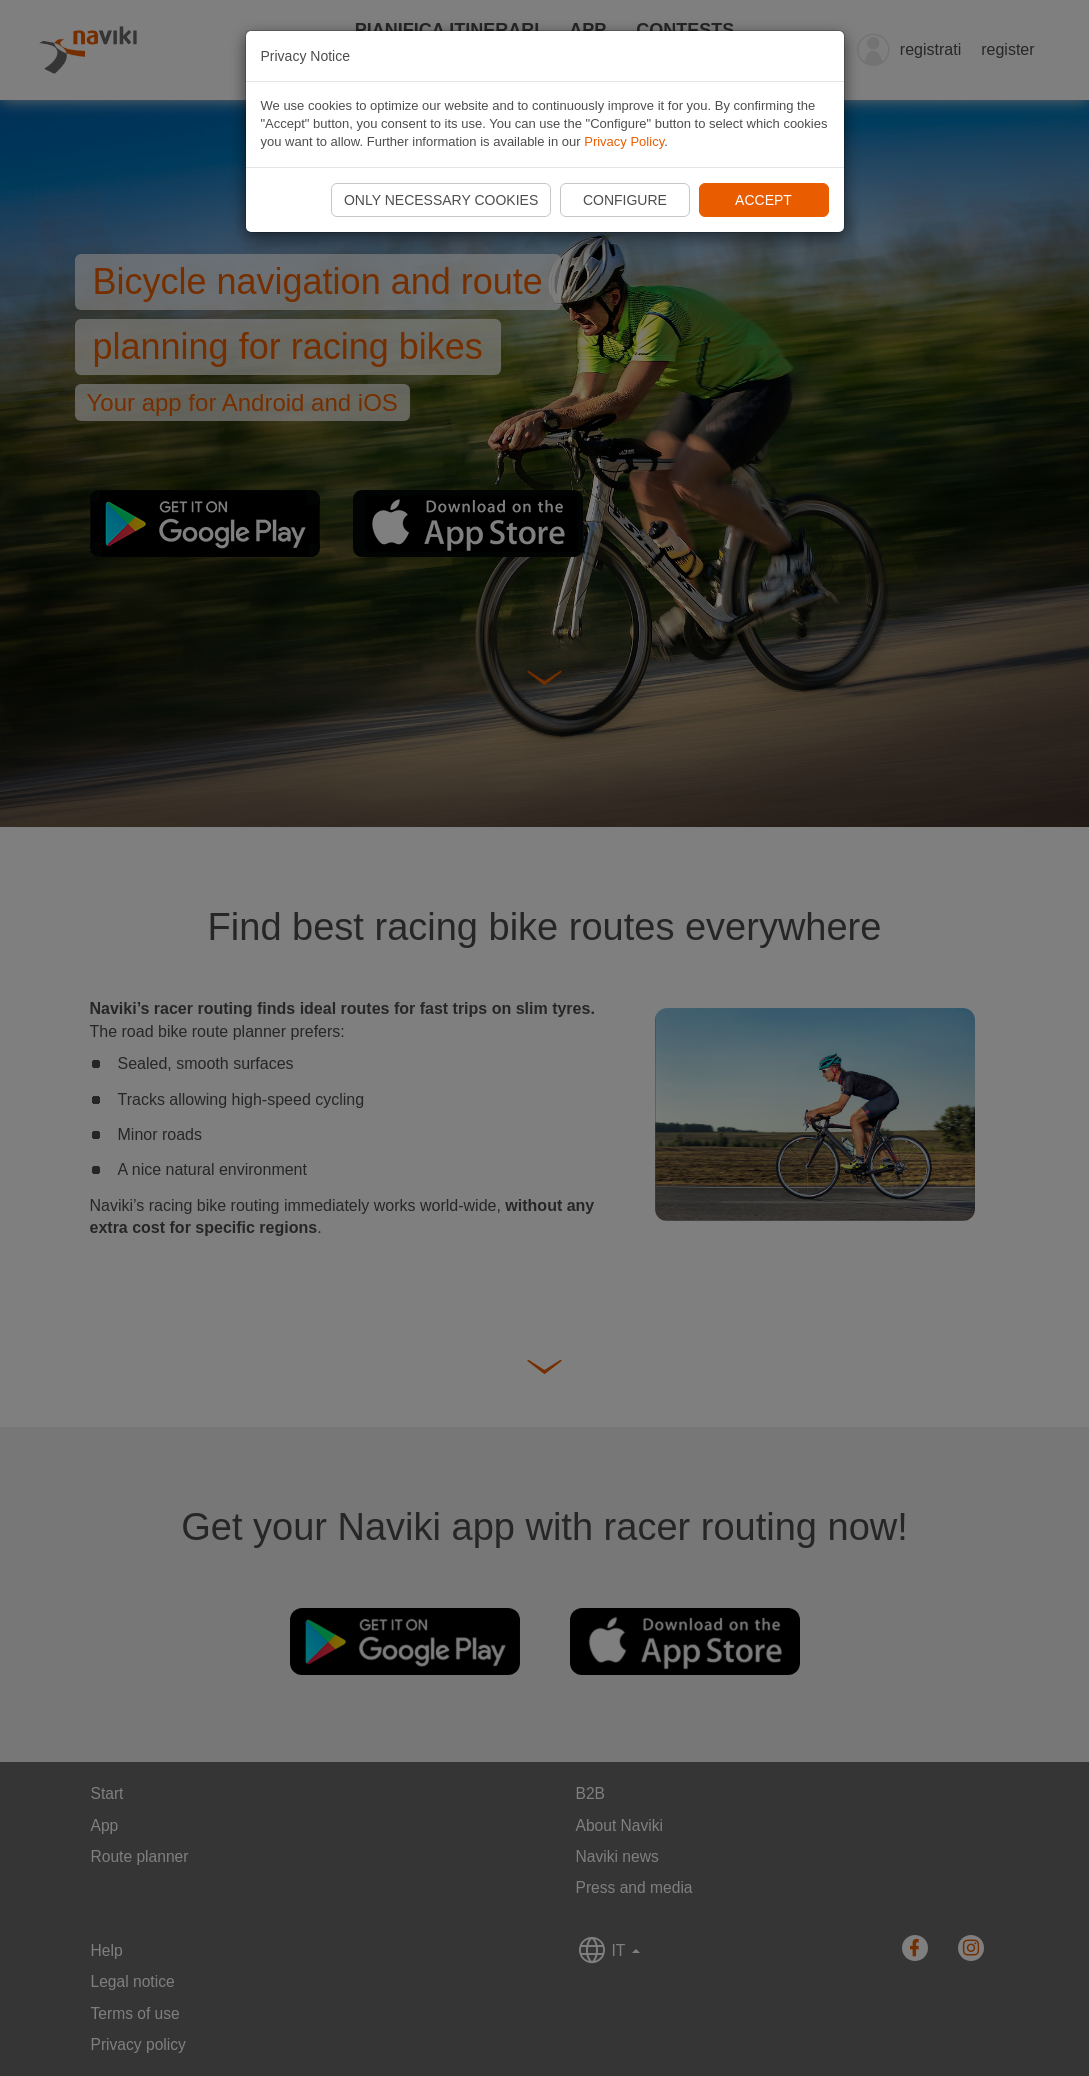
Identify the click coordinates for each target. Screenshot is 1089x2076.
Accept (763, 200)
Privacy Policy (624, 141)
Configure (625, 200)
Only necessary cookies (441, 200)
